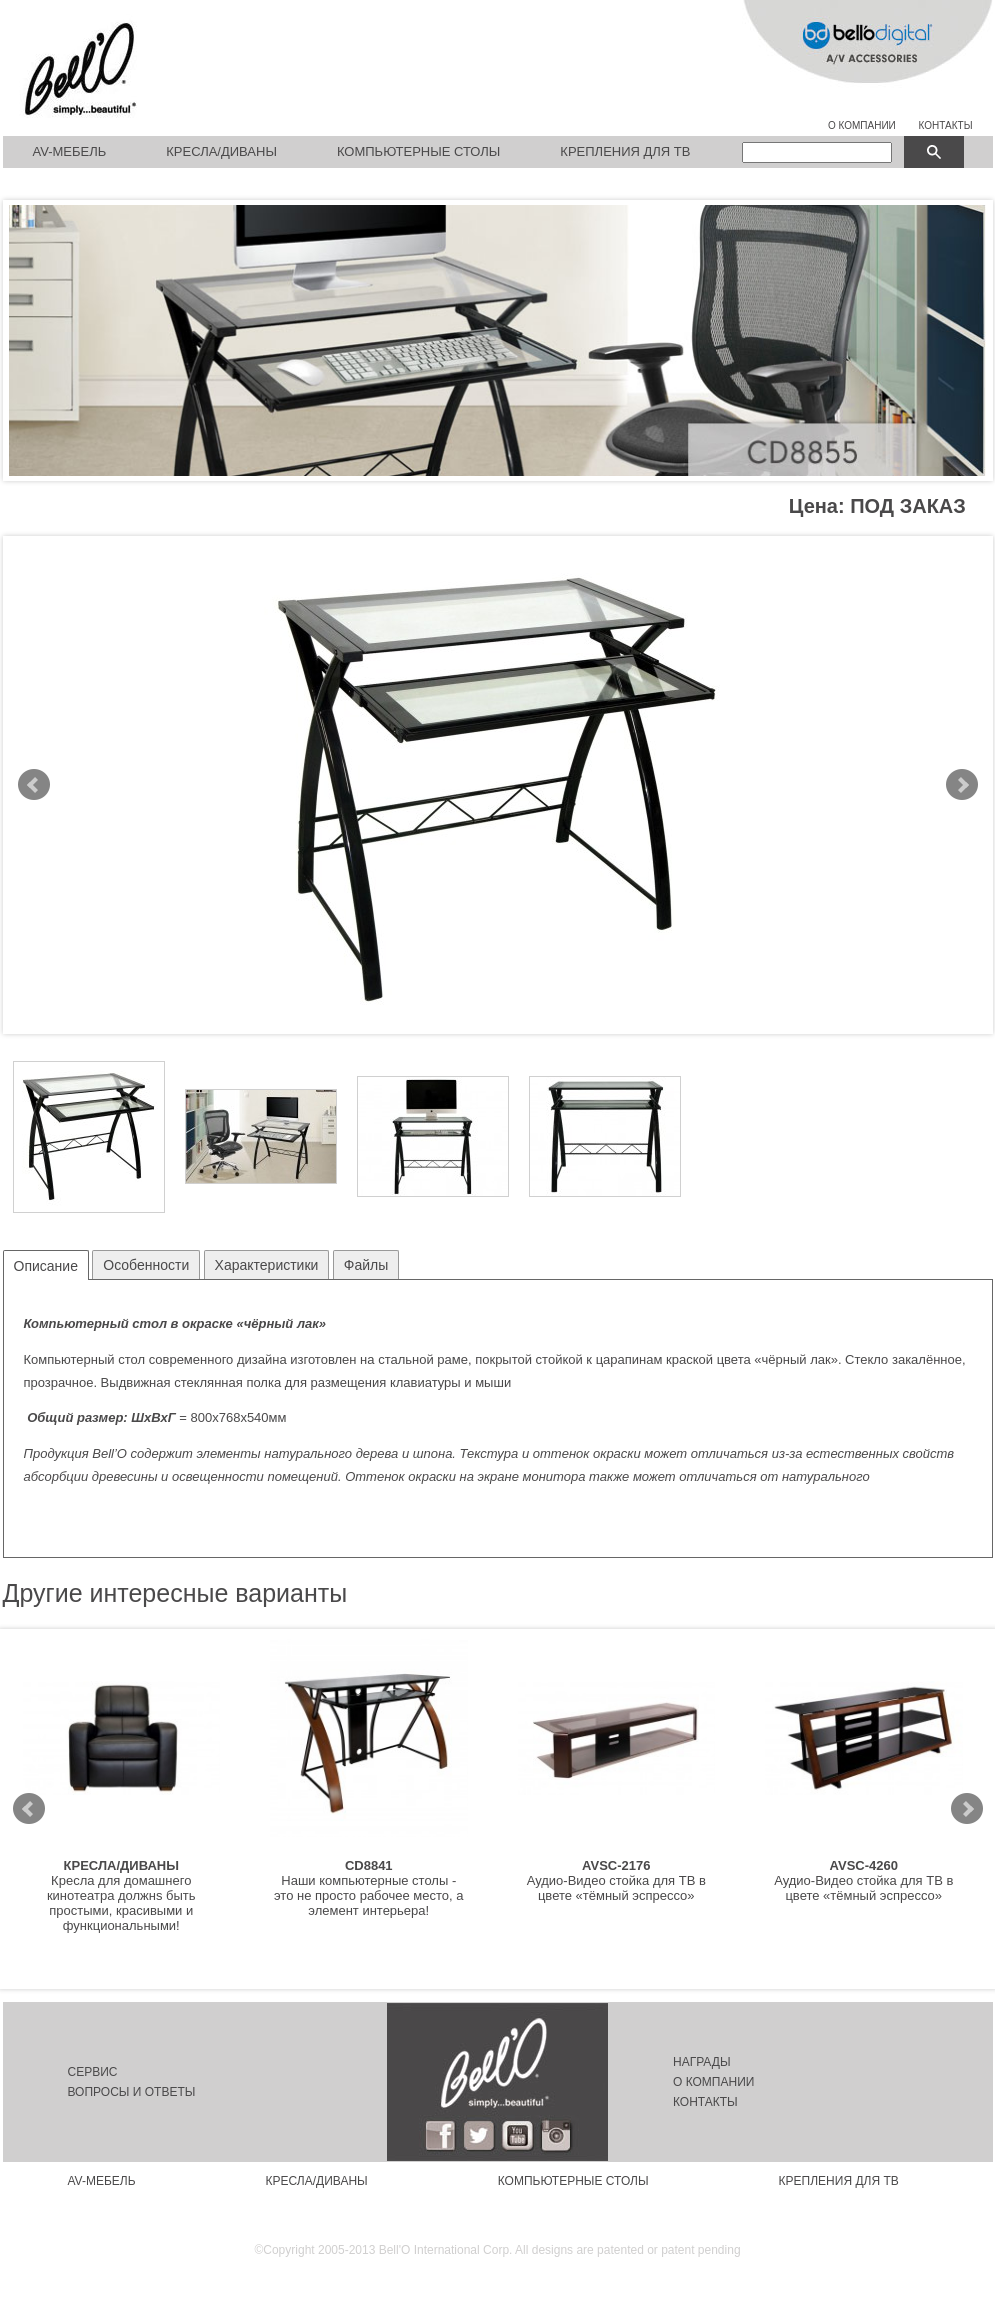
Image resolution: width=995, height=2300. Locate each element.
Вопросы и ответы (132, 2092)
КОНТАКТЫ (946, 125)
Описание (46, 1266)
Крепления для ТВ (625, 151)
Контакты (705, 2102)
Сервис (93, 2072)
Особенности (146, 1265)
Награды (702, 2062)
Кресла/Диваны (221, 151)
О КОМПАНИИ (862, 125)
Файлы (366, 1265)
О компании (713, 2082)
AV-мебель (70, 151)
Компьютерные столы (418, 151)
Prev (34, 785)
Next (962, 785)
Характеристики (267, 1265)
